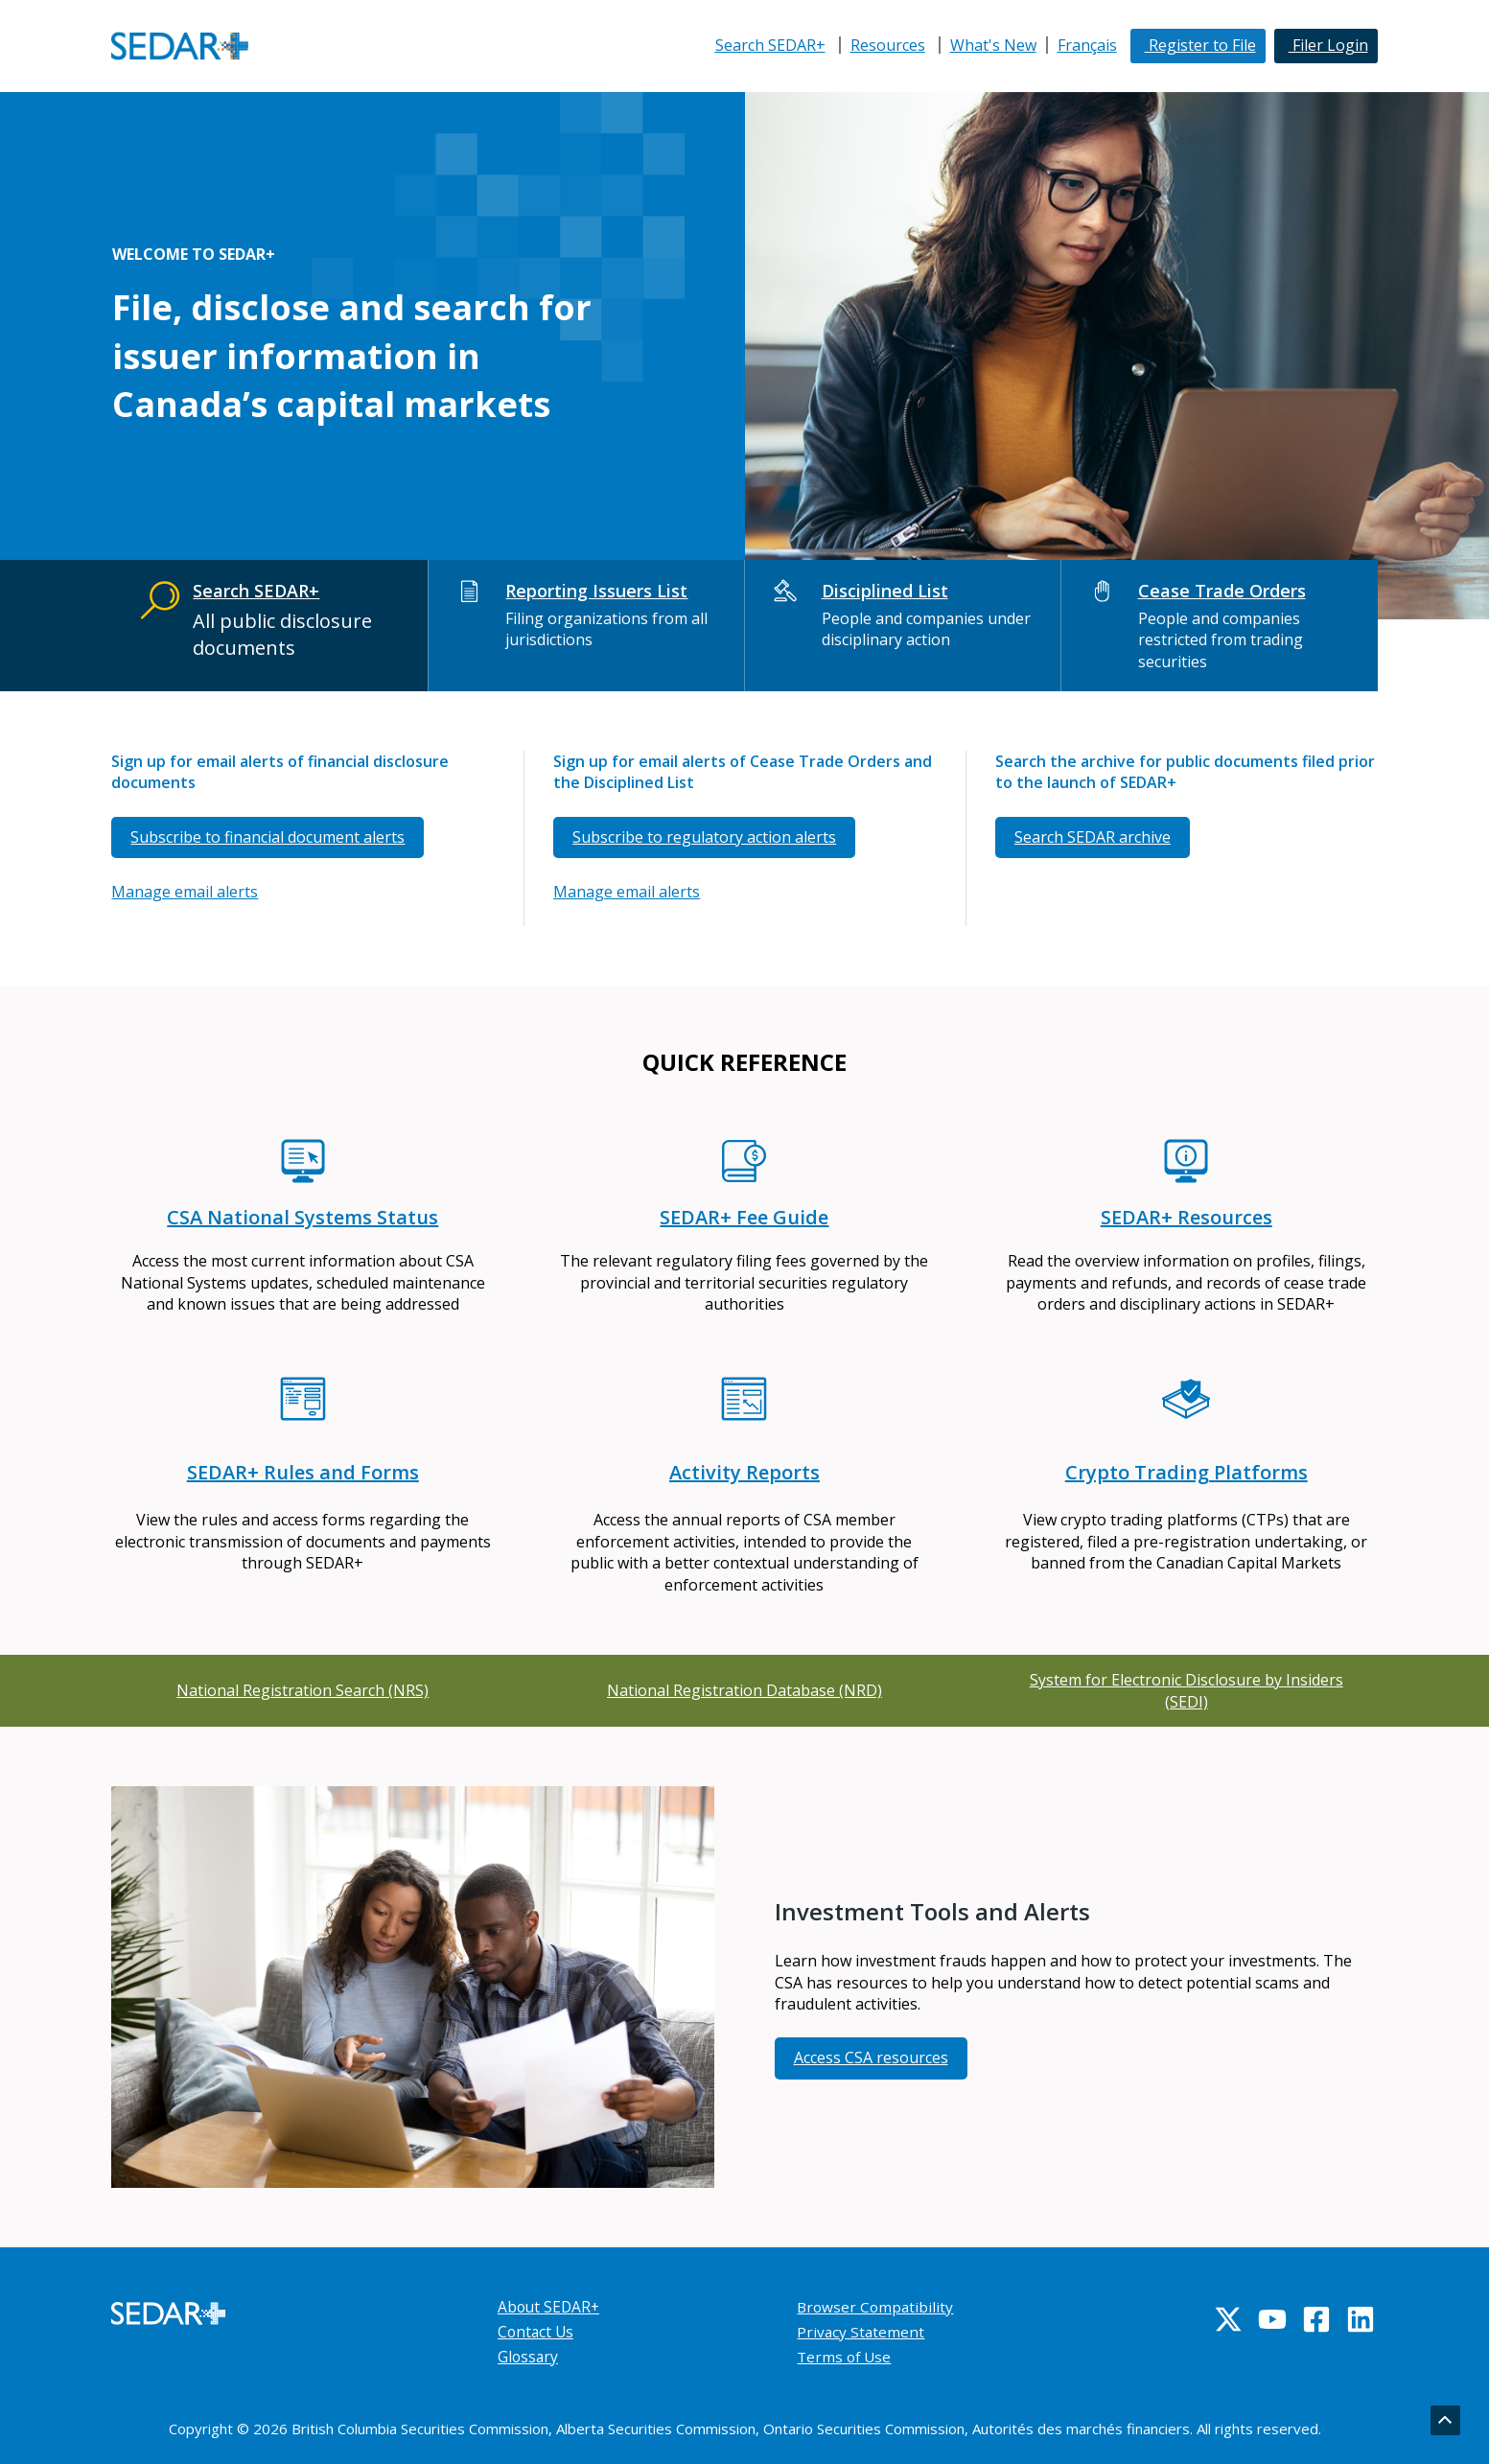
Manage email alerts (184, 891)
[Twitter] (1228, 2319)
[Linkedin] (1360, 2319)
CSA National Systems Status (302, 1217)
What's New (993, 45)
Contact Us (537, 2331)
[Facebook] (1316, 2319)
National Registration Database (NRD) (744, 1690)
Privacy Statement (861, 2331)
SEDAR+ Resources (1186, 1217)
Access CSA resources (871, 2057)
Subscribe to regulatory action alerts (704, 837)
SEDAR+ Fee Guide (744, 1217)
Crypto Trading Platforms (1186, 1472)
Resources (887, 45)
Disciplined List (885, 590)
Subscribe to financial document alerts (267, 837)
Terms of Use (846, 2356)
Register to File (1200, 45)
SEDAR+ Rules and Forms (303, 1472)
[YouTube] (1272, 2319)
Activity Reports (744, 1472)
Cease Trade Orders (1222, 590)
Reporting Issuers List (596, 590)
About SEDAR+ (550, 2306)
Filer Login (1328, 45)
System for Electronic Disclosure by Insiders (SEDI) (1186, 1690)
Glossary (529, 2356)
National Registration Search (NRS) (302, 1690)
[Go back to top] (1444, 2421)
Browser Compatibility (877, 2306)
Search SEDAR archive (1092, 837)
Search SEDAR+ (770, 45)
